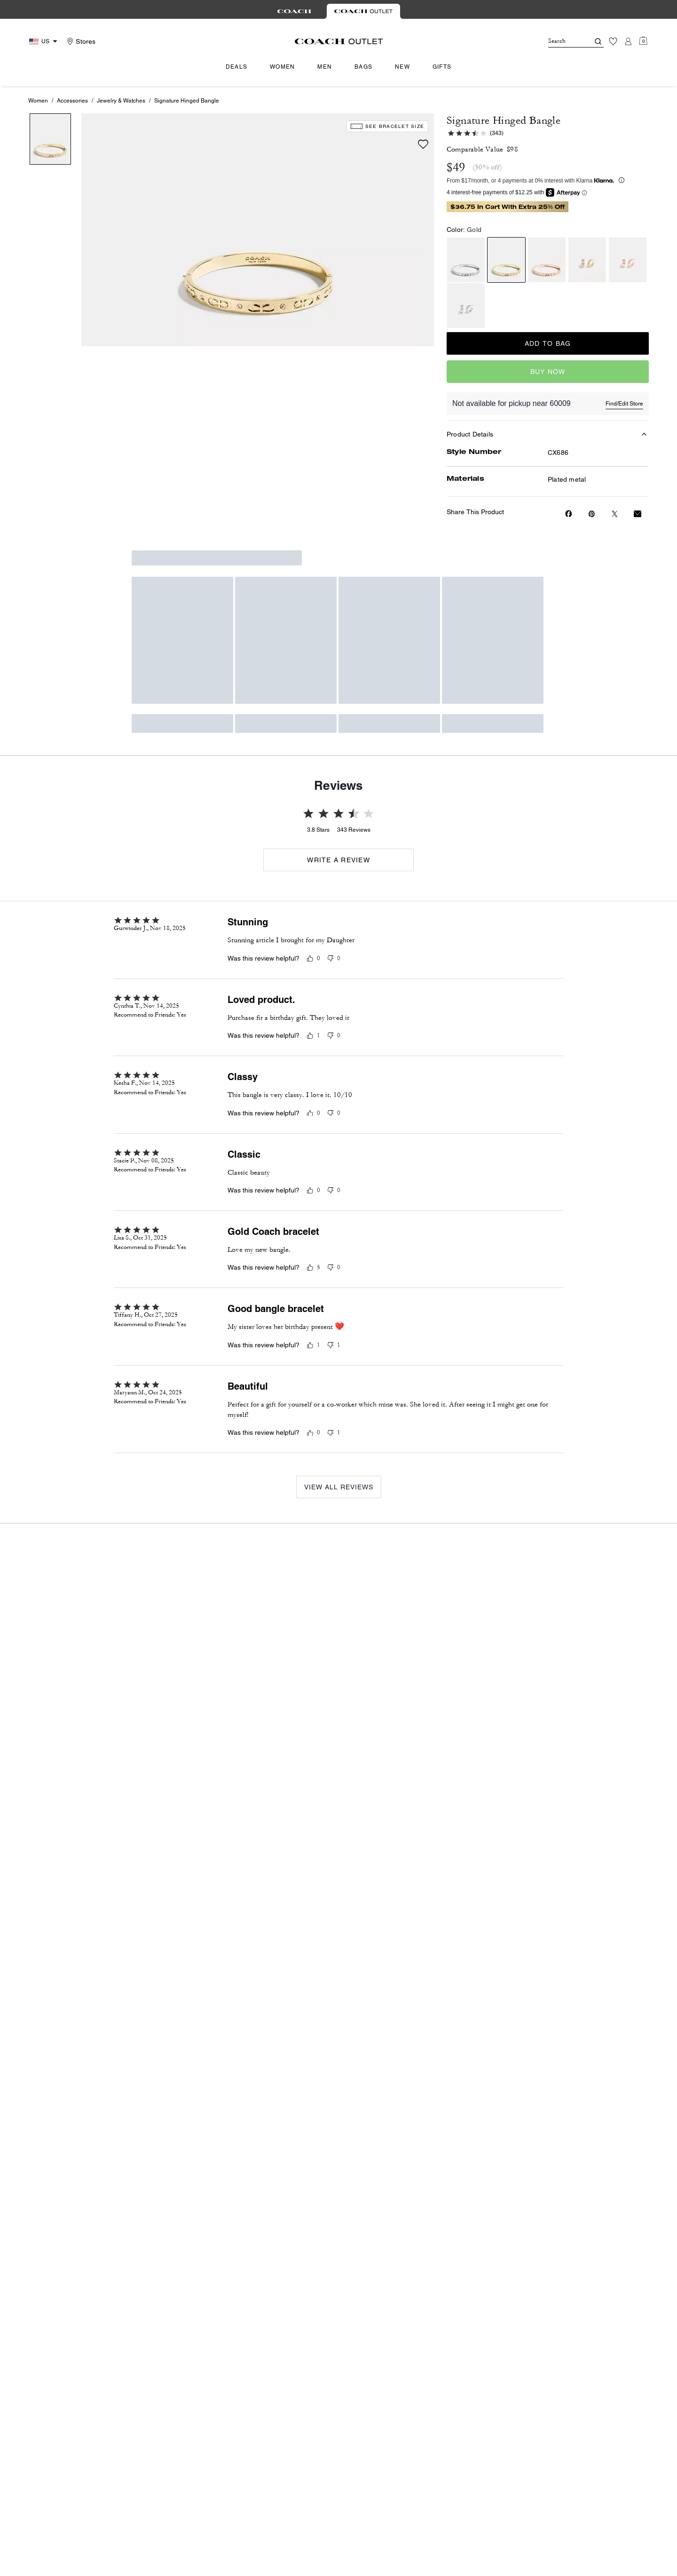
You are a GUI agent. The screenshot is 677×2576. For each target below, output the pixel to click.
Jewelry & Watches (121, 100)
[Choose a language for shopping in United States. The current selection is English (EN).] (44, 42)
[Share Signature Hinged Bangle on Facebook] (569, 513)
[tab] (294, 11)
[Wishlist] (613, 41)
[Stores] (79, 41)
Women (38, 100)
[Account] (628, 41)
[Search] (561, 41)
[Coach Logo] (339, 41)
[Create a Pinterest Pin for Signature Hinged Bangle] (592, 514)
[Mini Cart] (643, 41)
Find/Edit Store (624, 403)
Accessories (72, 100)
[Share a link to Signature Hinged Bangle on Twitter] (615, 514)
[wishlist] (423, 144)
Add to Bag (548, 343)
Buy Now (548, 371)
